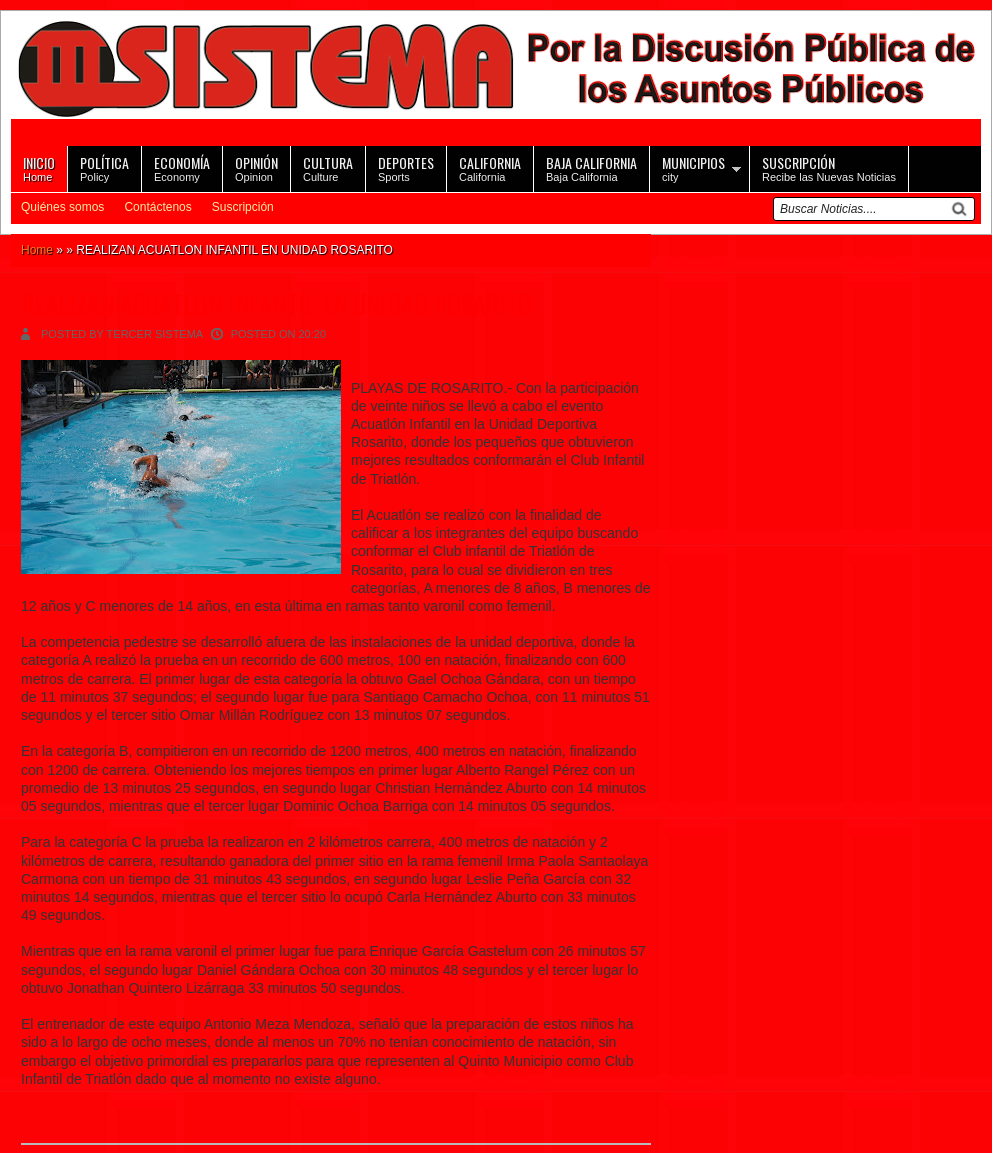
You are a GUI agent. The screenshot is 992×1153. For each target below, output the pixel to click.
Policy (104, 167)
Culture (328, 167)
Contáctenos (157, 207)
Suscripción (243, 207)
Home (39, 167)
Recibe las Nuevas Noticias (829, 167)
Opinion (256, 167)
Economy (182, 167)
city (693, 167)
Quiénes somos (62, 207)
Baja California (591, 167)
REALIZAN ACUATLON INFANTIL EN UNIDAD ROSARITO (276, 303)
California (490, 167)
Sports (406, 167)
